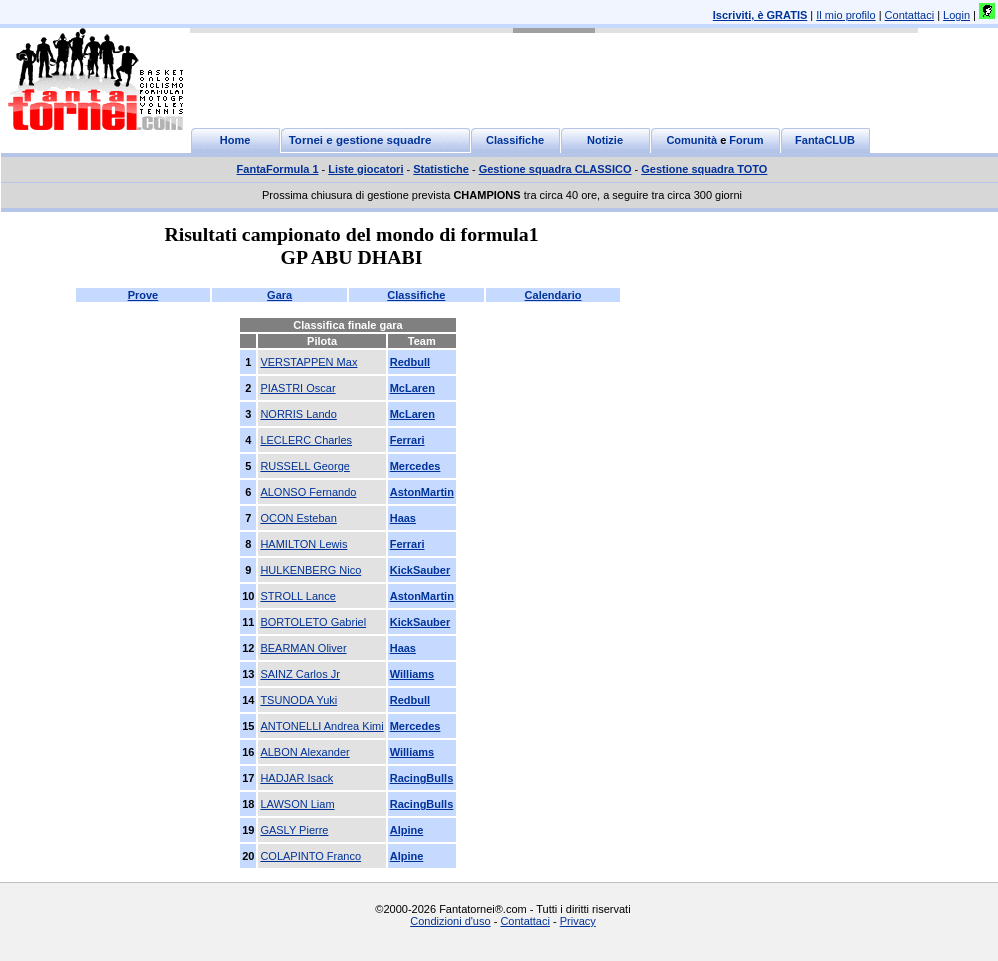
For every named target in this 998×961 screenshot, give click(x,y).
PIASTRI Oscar (297, 388)
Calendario (553, 295)
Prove (143, 295)
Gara (279, 295)
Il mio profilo (845, 15)
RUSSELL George (304, 466)
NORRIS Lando (298, 414)
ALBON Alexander (304, 752)
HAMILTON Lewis (303, 544)
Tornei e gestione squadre (360, 140)
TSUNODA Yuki (298, 700)
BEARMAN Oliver (303, 648)
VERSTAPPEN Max (308, 362)
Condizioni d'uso (450, 921)
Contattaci (910, 15)
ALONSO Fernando (308, 492)
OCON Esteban (298, 518)
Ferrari (407, 440)
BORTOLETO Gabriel (313, 622)
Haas (403, 518)
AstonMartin (422, 492)
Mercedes (415, 466)
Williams (412, 674)
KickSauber (420, 570)
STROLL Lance (297, 596)
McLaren (412, 388)
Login (956, 15)
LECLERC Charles (306, 440)
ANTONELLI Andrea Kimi (321, 726)
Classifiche (416, 295)
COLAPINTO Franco (310, 856)
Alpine (407, 830)
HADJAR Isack (296, 778)
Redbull (410, 362)
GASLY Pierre (294, 830)
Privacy (578, 921)
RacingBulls (422, 778)
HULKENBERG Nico (310, 570)
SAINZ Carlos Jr (299, 674)
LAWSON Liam (297, 804)
